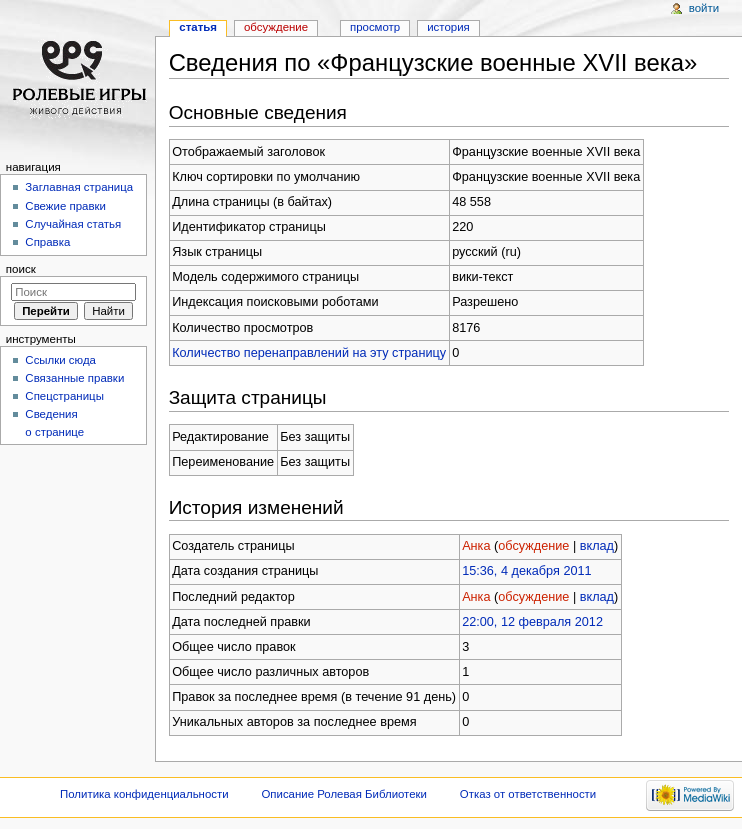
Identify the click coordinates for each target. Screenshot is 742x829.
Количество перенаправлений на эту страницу (309, 353)
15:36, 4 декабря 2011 (527, 571)
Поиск (21, 269)
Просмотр (375, 27)
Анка (476, 546)
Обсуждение (276, 27)
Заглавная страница (79, 187)
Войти (704, 8)
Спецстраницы (64, 396)
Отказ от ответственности (528, 794)
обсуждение (533, 546)
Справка (47, 242)
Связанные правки (74, 378)
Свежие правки (65, 206)
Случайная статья (73, 224)
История (448, 27)
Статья (198, 27)
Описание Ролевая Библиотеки (344, 794)
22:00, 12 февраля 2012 (532, 622)
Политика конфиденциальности (144, 794)
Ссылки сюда (60, 360)
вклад (597, 546)
